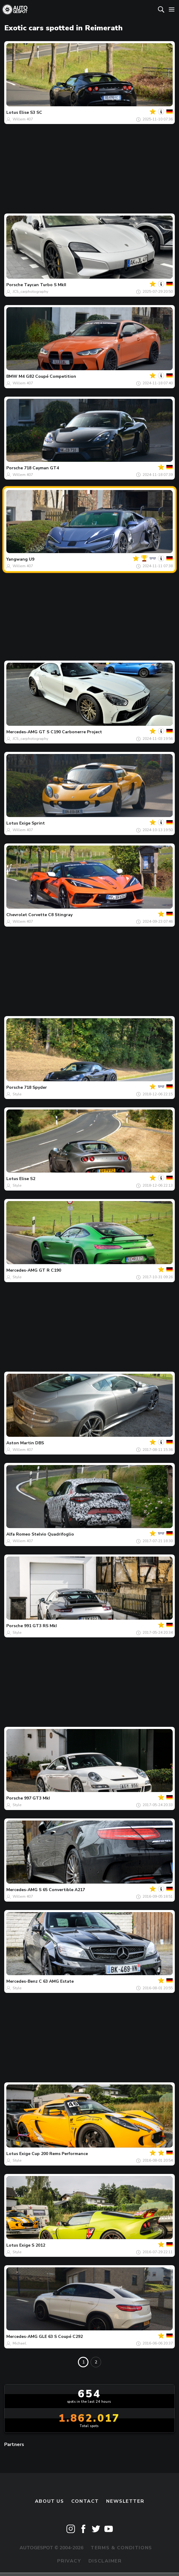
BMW (11, 376)
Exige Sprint (32, 823)
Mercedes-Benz (22, 1981)
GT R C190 (50, 1270)
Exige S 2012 (32, 2245)
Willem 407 (23, 119)
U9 (31, 559)
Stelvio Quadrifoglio (53, 1534)
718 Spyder (35, 1087)
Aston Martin (20, 1443)
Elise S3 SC (30, 112)
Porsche (14, 285)
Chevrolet (16, 915)
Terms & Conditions (121, 2547)
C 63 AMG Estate (56, 1981)
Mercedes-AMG (22, 732)
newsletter (125, 2501)
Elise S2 (27, 1179)
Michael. (20, 2343)
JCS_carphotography (30, 291)
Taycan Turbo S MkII (45, 285)
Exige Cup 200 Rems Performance (53, 2154)
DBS (39, 1443)
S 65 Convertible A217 (62, 1890)
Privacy (69, 2561)
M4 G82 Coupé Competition (47, 376)
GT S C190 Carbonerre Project (70, 732)
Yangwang (17, 559)
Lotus (12, 112)
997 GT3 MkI (37, 1798)
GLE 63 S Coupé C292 (61, 2336)
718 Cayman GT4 (41, 468)
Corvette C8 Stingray (50, 915)
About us (49, 2501)
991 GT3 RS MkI (40, 1626)
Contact (85, 2501)
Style (17, 1094)
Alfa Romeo (18, 1534)
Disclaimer (105, 2561)
